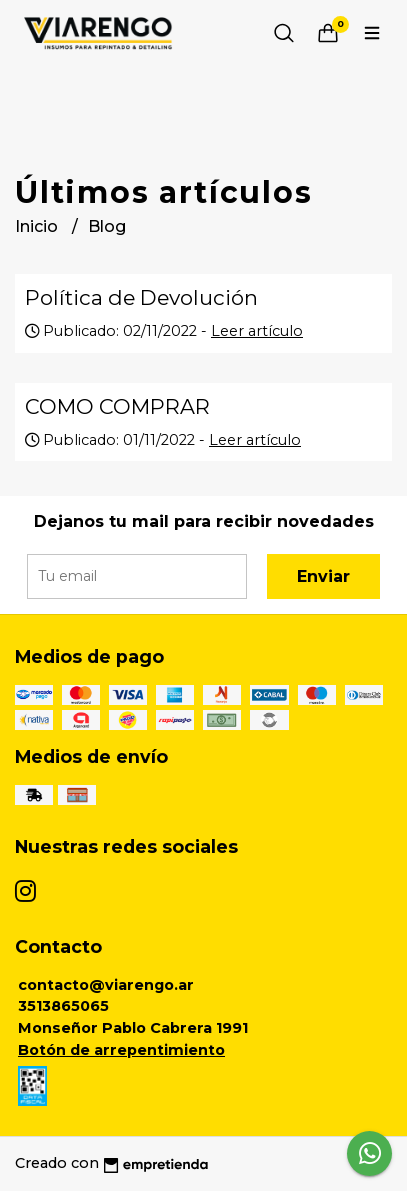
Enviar (323, 576)
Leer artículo (257, 331)
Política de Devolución (141, 297)
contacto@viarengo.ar (106, 985)
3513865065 (63, 1006)
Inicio (38, 226)
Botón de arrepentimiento (121, 1050)
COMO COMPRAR (117, 406)
